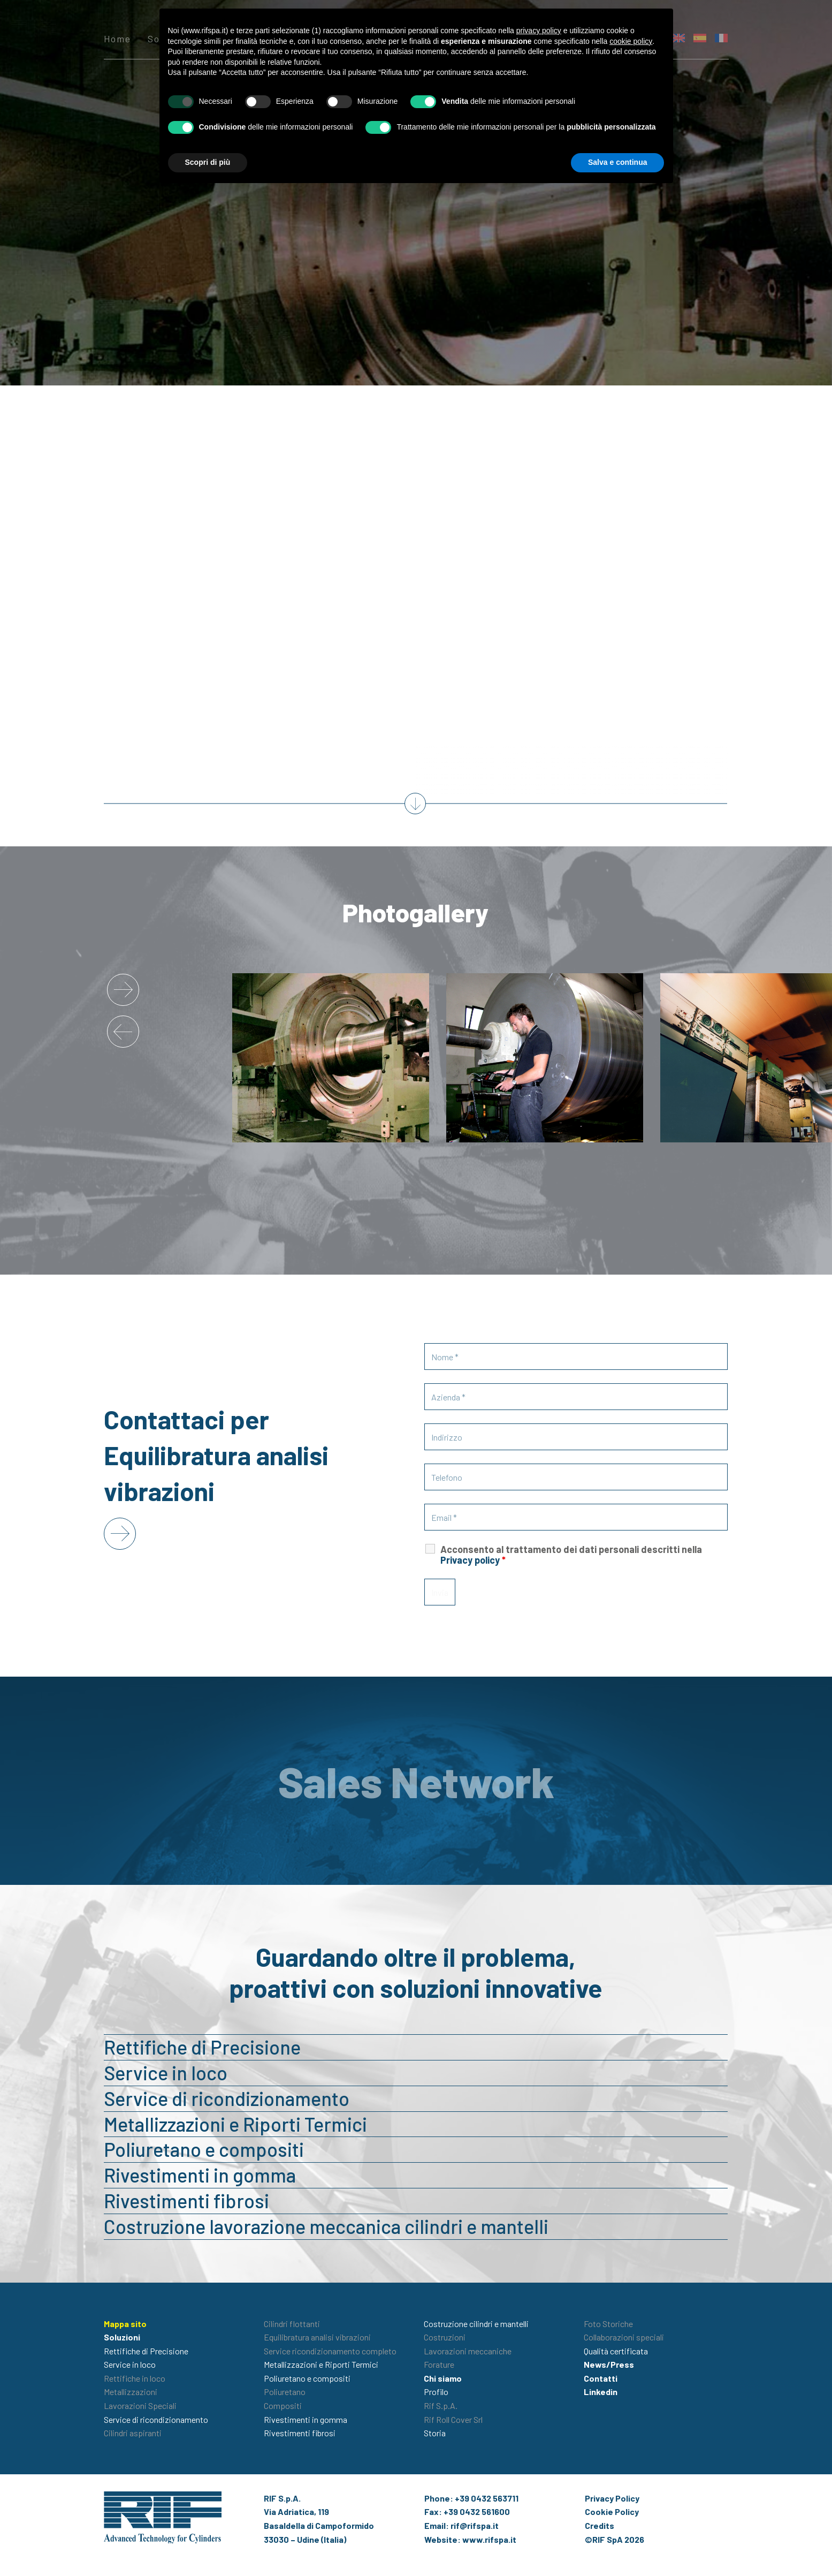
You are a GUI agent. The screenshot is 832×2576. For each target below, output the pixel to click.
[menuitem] (699, 38)
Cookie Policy (612, 2511)
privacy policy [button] (538, 30)
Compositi (283, 2405)
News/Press (609, 2364)
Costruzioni (444, 2337)
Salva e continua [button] (617, 162)
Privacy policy (470, 1560)
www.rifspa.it (489, 2539)
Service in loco (165, 2072)
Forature (439, 2364)
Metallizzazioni (130, 2391)
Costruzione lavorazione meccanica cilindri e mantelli (326, 2226)
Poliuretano (285, 2391)
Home (117, 39)
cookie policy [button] (630, 41)
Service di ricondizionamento (226, 2098)
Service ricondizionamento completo (330, 2351)
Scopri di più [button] (208, 162)
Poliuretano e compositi (204, 2149)
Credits (599, 2525)
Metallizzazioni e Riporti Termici (235, 2123)
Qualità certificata (616, 2351)
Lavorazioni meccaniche (468, 2351)
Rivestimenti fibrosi (186, 2200)
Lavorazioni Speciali (140, 2405)
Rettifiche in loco (134, 2378)
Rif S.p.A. (440, 2405)
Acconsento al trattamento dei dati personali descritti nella (571, 1554)
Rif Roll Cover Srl (453, 2419)
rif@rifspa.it (475, 2525)
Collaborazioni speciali (624, 2337)
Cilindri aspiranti (133, 2433)
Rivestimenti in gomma (200, 2174)
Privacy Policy (612, 2498)
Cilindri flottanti (292, 2324)
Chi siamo (443, 2378)
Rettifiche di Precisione (202, 2046)
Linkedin (600, 2391)
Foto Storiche (608, 2324)
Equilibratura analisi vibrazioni (317, 2337)
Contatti (600, 2378)
